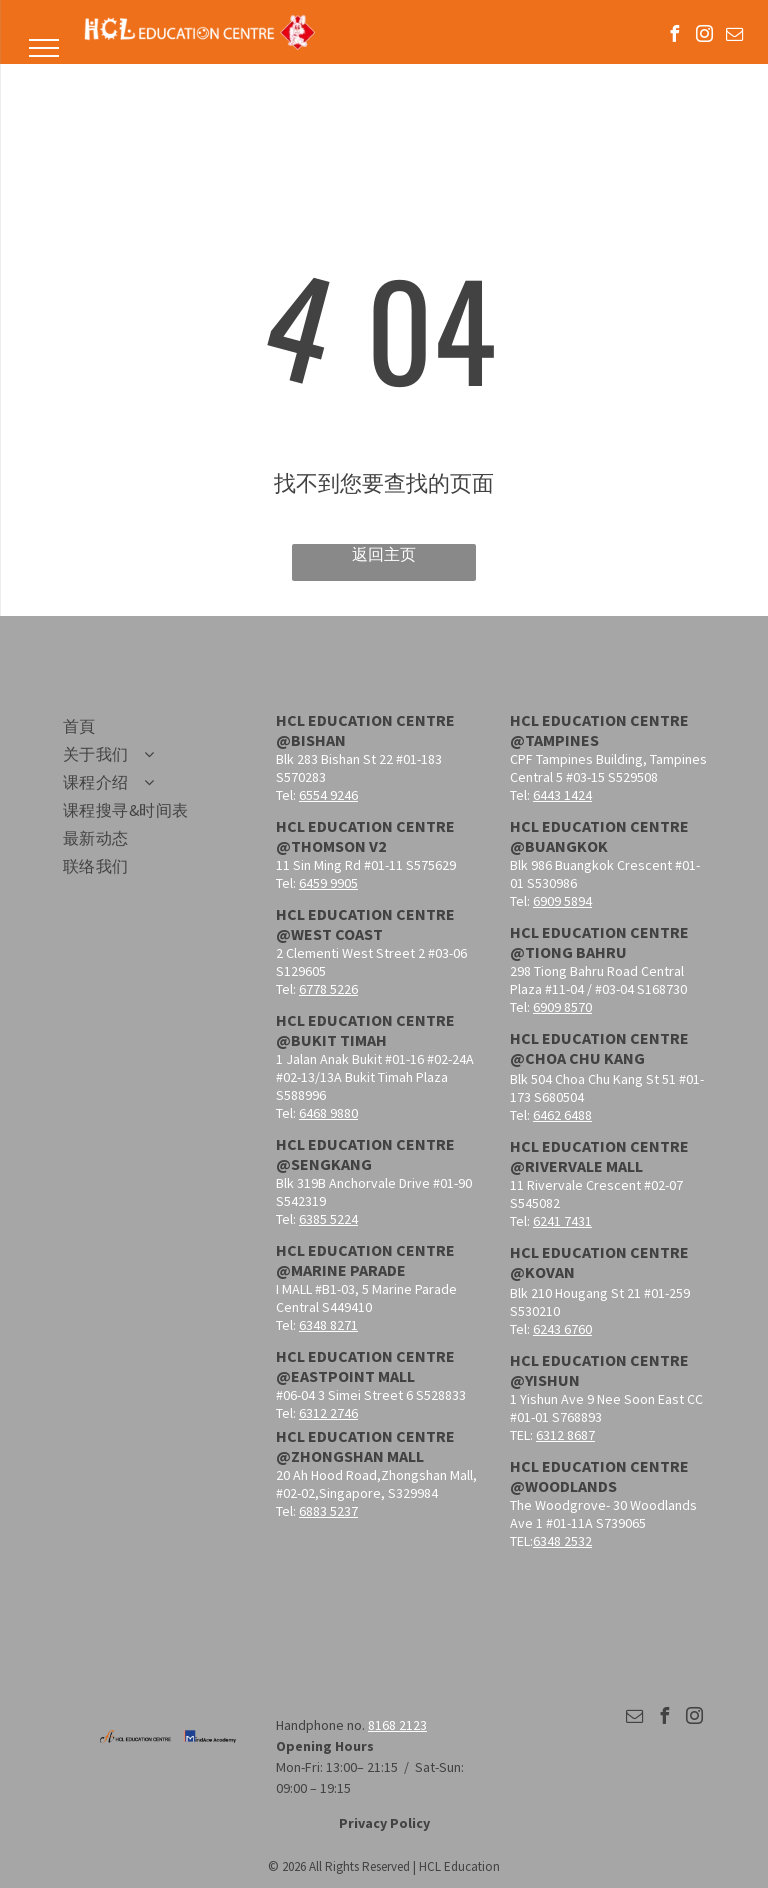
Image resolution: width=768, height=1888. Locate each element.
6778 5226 (328, 989)
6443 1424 (562, 795)
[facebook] (675, 36)
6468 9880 (328, 1113)
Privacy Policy (384, 1823)
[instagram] (705, 36)
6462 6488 (562, 1115)
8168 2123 (397, 1725)
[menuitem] (153, 727)
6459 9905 (328, 883)
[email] (735, 36)
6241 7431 (562, 1221)
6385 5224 (328, 1219)
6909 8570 (562, 1007)
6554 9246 (328, 795)
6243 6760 (562, 1329)
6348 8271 (328, 1325)
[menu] (44, 48)
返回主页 (384, 554)
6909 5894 (562, 901)
